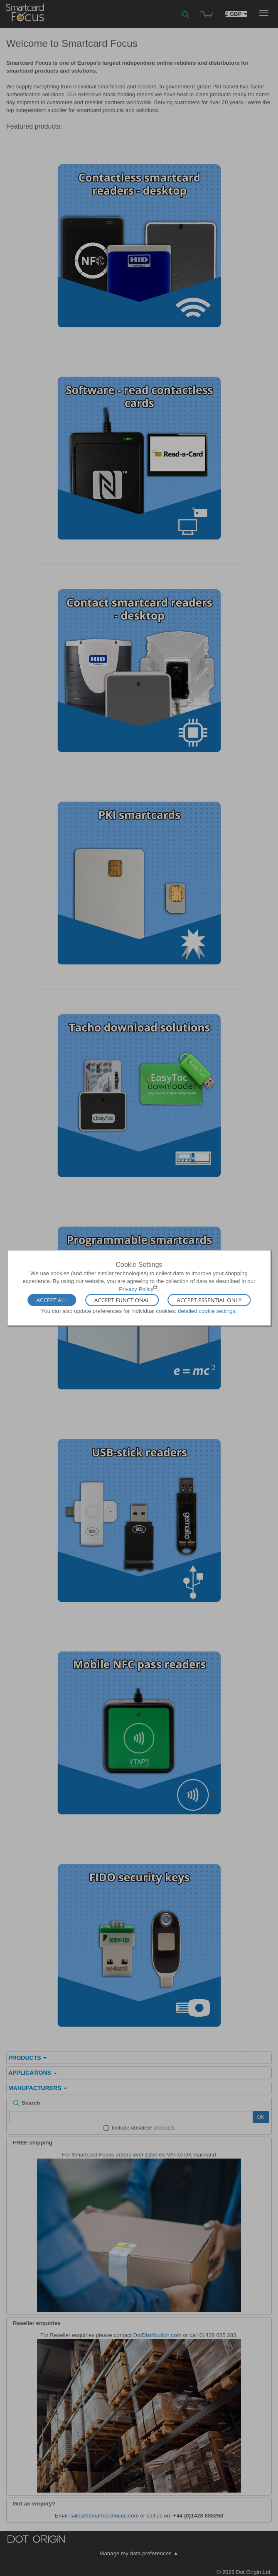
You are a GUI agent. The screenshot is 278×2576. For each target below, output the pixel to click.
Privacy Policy (136, 1289)
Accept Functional (122, 1300)
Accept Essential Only (209, 1300)
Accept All (52, 1300)
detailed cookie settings (207, 1311)
